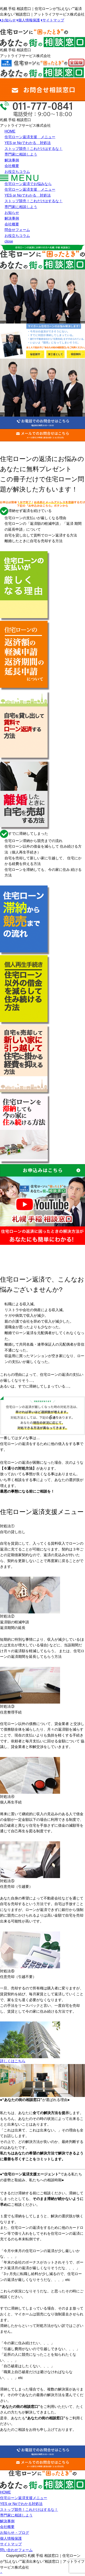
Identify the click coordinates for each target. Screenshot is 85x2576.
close (9, 241)
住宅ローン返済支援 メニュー (30, 137)
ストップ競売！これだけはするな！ (34, 149)
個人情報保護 (29, 20)
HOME (10, 131)
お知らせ (8, 20)
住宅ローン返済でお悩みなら (28, 184)
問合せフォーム (17, 230)
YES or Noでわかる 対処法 (28, 143)
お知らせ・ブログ (14, 2533)
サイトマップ (53, 20)
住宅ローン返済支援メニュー (23, 2498)
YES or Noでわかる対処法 (21, 2504)
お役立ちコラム (17, 172)
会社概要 (12, 166)
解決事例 (12, 160)
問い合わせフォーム (16, 2550)
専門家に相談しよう (21, 154)
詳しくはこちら (12, 2061)
